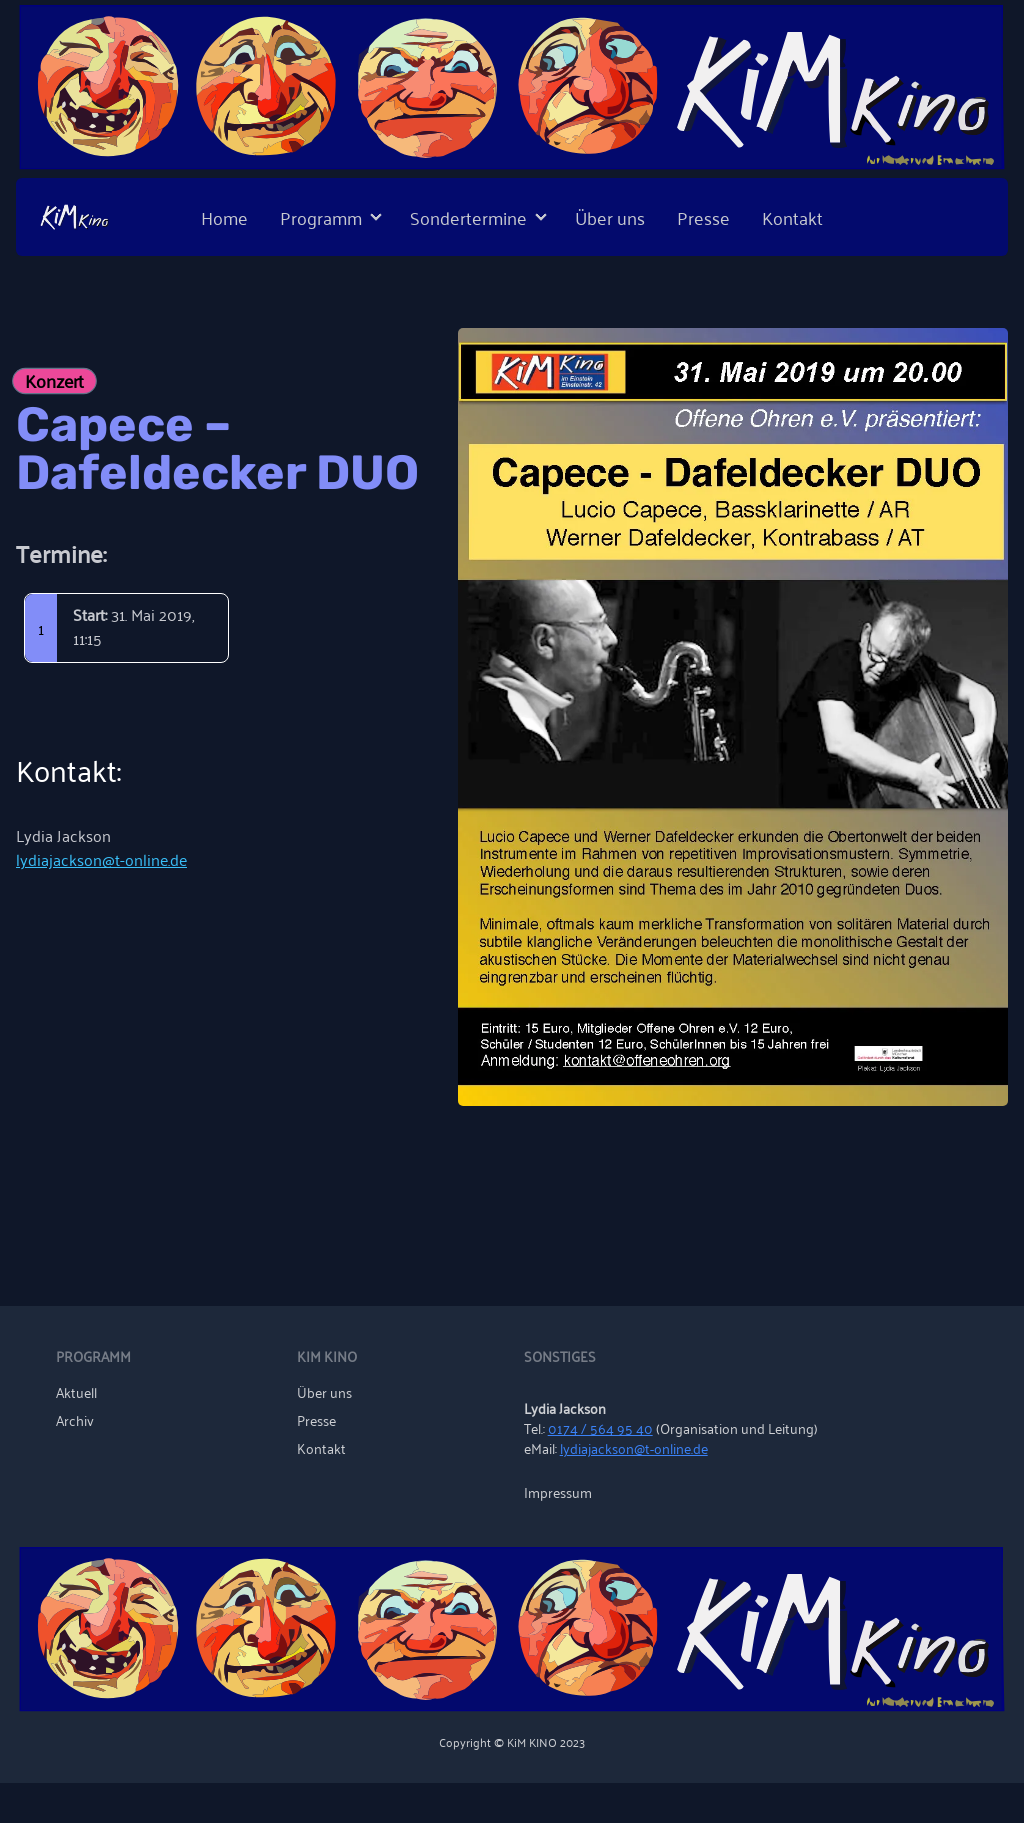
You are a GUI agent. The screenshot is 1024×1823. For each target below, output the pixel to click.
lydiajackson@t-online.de (101, 859)
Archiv (75, 1420)
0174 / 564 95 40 (600, 1427)
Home (224, 217)
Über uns (610, 217)
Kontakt (792, 217)
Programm (321, 217)
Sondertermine (468, 217)
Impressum (558, 1492)
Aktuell (76, 1392)
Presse (703, 217)
